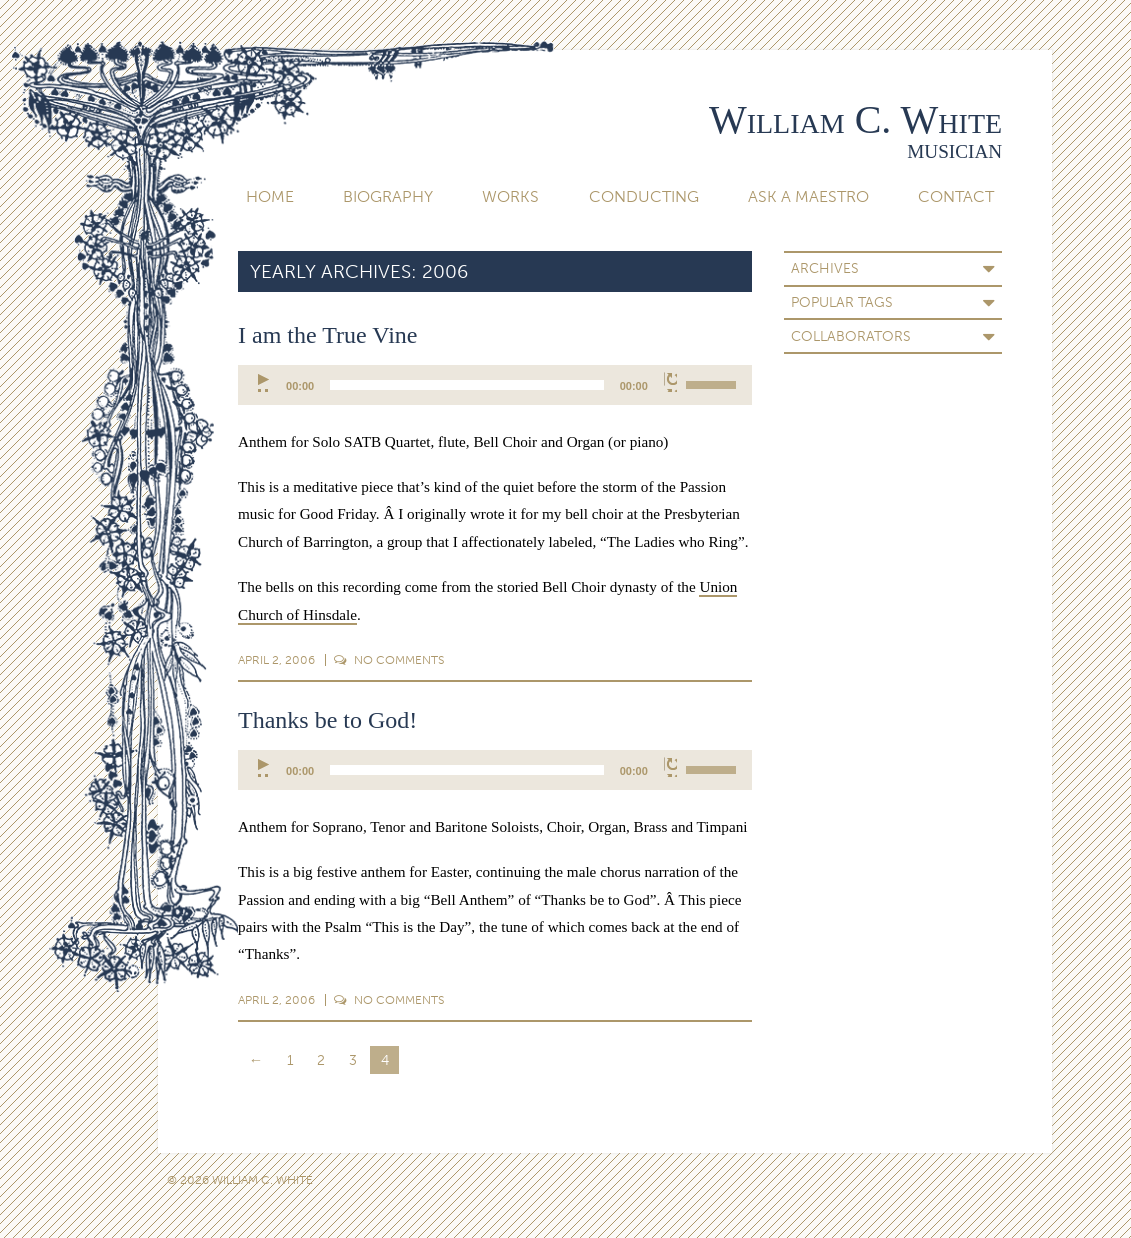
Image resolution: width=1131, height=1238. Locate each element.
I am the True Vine (327, 335)
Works (510, 196)
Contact (956, 196)
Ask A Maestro (808, 196)
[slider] (466, 385)
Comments (389, 660)
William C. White (855, 119)
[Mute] (670, 382)
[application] (495, 385)
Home (270, 196)
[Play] (264, 382)
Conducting (644, 196)
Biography (388, 196)
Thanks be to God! (327, 720)
